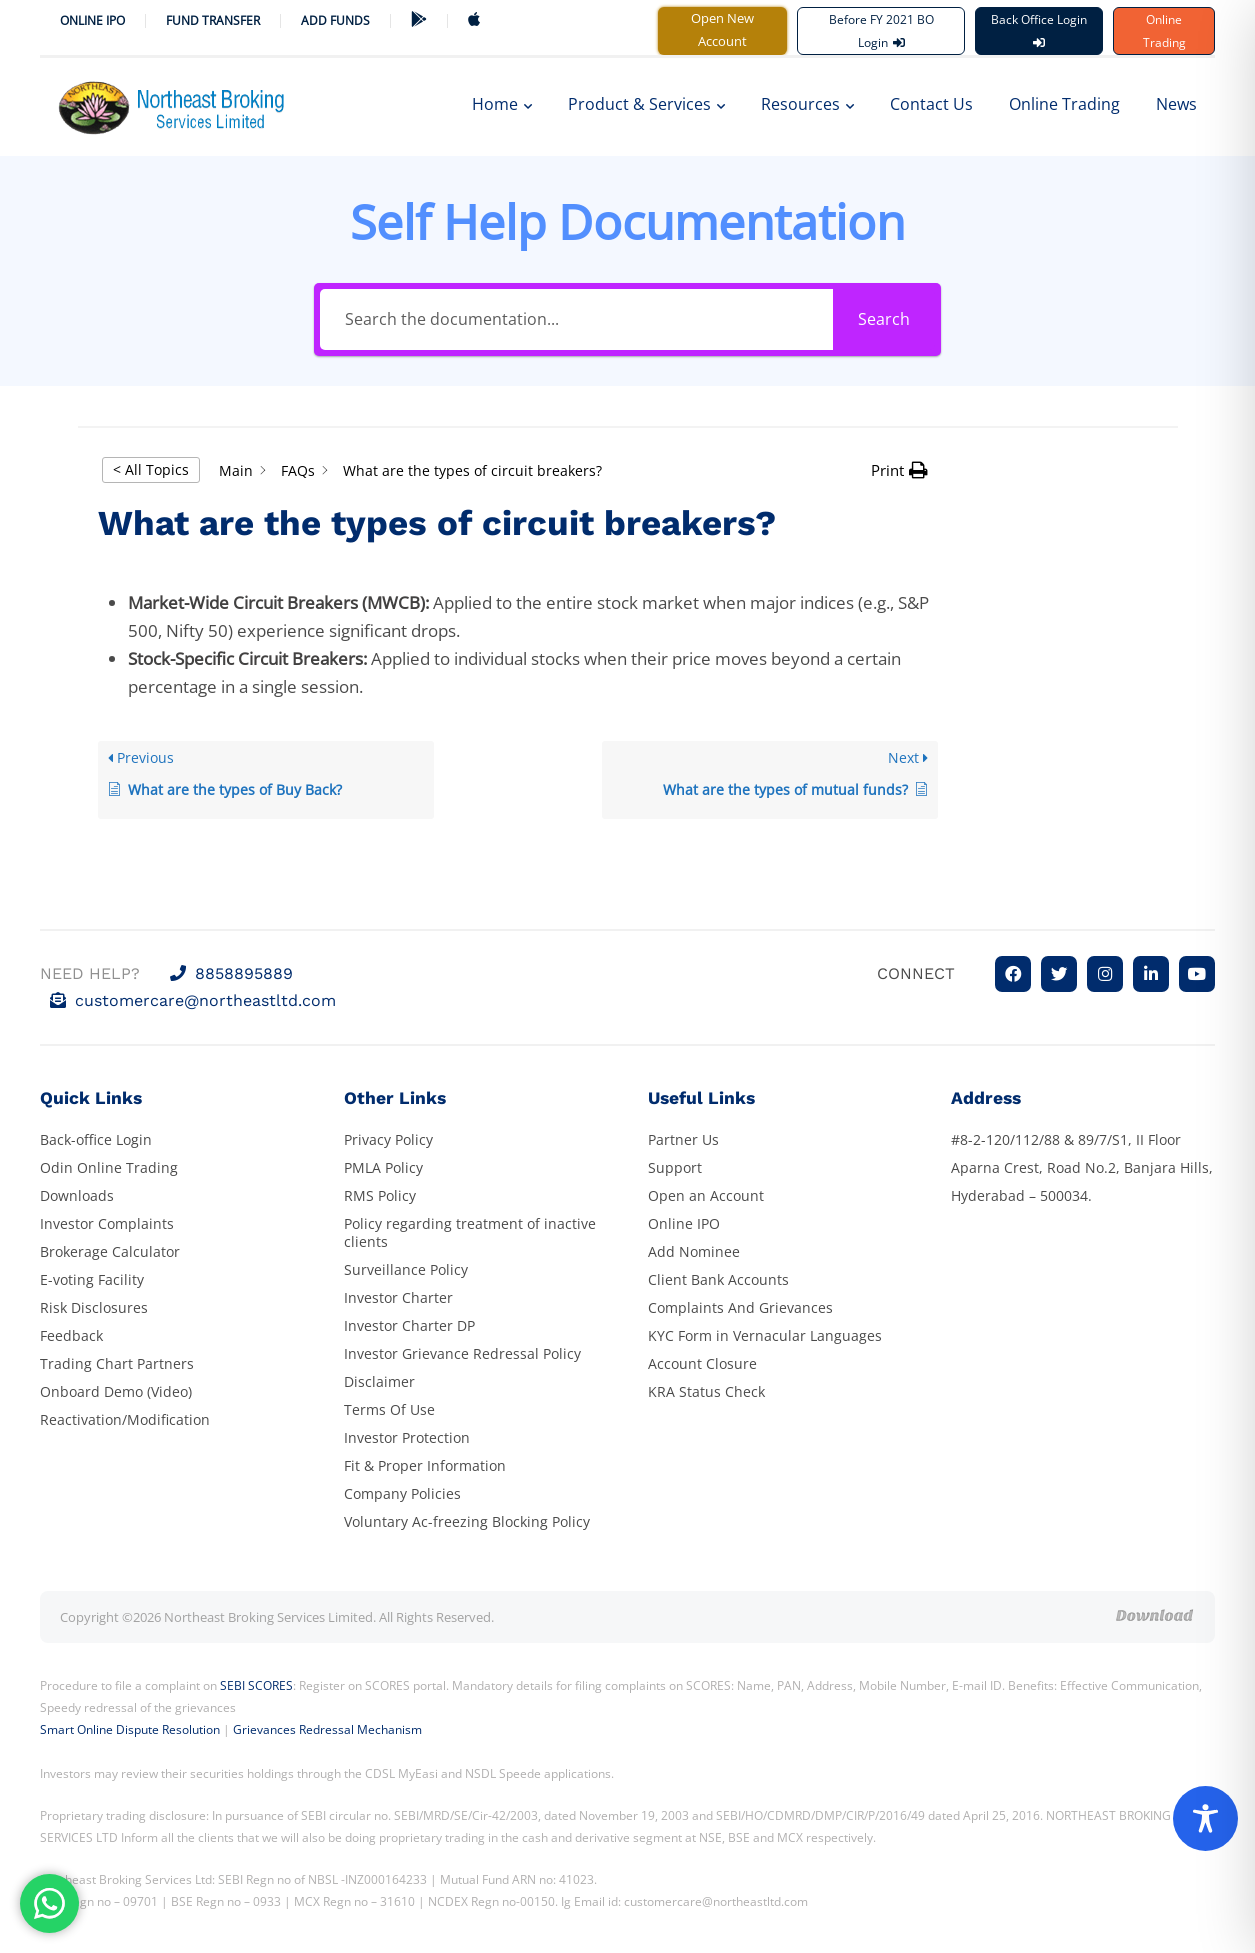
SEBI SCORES (256, 1685)
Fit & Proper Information (425, 1465)
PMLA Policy (383, 1167)
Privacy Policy (388, 1139)
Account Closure (702, 1363)
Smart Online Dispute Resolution (130, 1729)
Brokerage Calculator (110, 1251)
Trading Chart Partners (117, 1363)
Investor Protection (407, 1437)
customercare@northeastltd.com (193, 1000)
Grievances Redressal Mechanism (327, 1729)
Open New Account (722, 29)
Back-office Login (96, 1139)
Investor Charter (398, 1297)
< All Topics (151, 469)
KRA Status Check (706, 1391)
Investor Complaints (107, 1223)
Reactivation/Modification (125, 1419)
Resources (807, 104)
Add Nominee (694, 1251)
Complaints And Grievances (740, 1307)
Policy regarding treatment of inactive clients (470, 1232)
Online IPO (92, 20)
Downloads (77, 1195)
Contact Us (931, 104)
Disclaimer (379, 1381)
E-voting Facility (92, 1279)
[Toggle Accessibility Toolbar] (1205, 1818)
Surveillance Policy (406, 1269)
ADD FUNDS (335, 20)
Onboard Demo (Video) (116, 1391)
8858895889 (231, 973)
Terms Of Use (389, 1409)
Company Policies (402, 1493)
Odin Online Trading (109, 1167)
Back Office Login (1039, 29)
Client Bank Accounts (718, 1279)
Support (675, 1167)
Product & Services (646, 104)
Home (502, 104)
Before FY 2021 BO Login (881, 31)
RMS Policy (380, 1195)
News (1176, 104)
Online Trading (1164, 31)
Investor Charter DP (409, 1325)
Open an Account (706, 1195)
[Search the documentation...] (577, 319)
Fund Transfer (213, 20)
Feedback (71, 1335)
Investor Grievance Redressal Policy (462, 1353)
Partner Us (683, 1139)
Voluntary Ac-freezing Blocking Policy (467, 1521)
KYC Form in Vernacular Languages (765, 1335)
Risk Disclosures (94, 1307)
